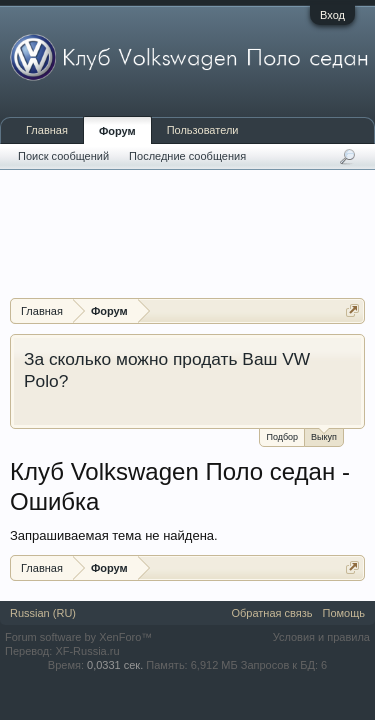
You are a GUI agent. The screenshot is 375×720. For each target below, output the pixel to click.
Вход (332, 15)
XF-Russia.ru (87, 651)
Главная (47, 130)
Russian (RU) (43, 613)
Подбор (282, 437)
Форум (117, 131)
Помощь (344, 613)
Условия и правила (321, 637)
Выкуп (324, 435)
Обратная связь (271, 613)
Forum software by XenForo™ (78, 637)
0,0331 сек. (115, 665)
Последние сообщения (187, 156)
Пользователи (203, 130)
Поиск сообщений (63, 156)
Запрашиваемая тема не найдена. (114, 535)
